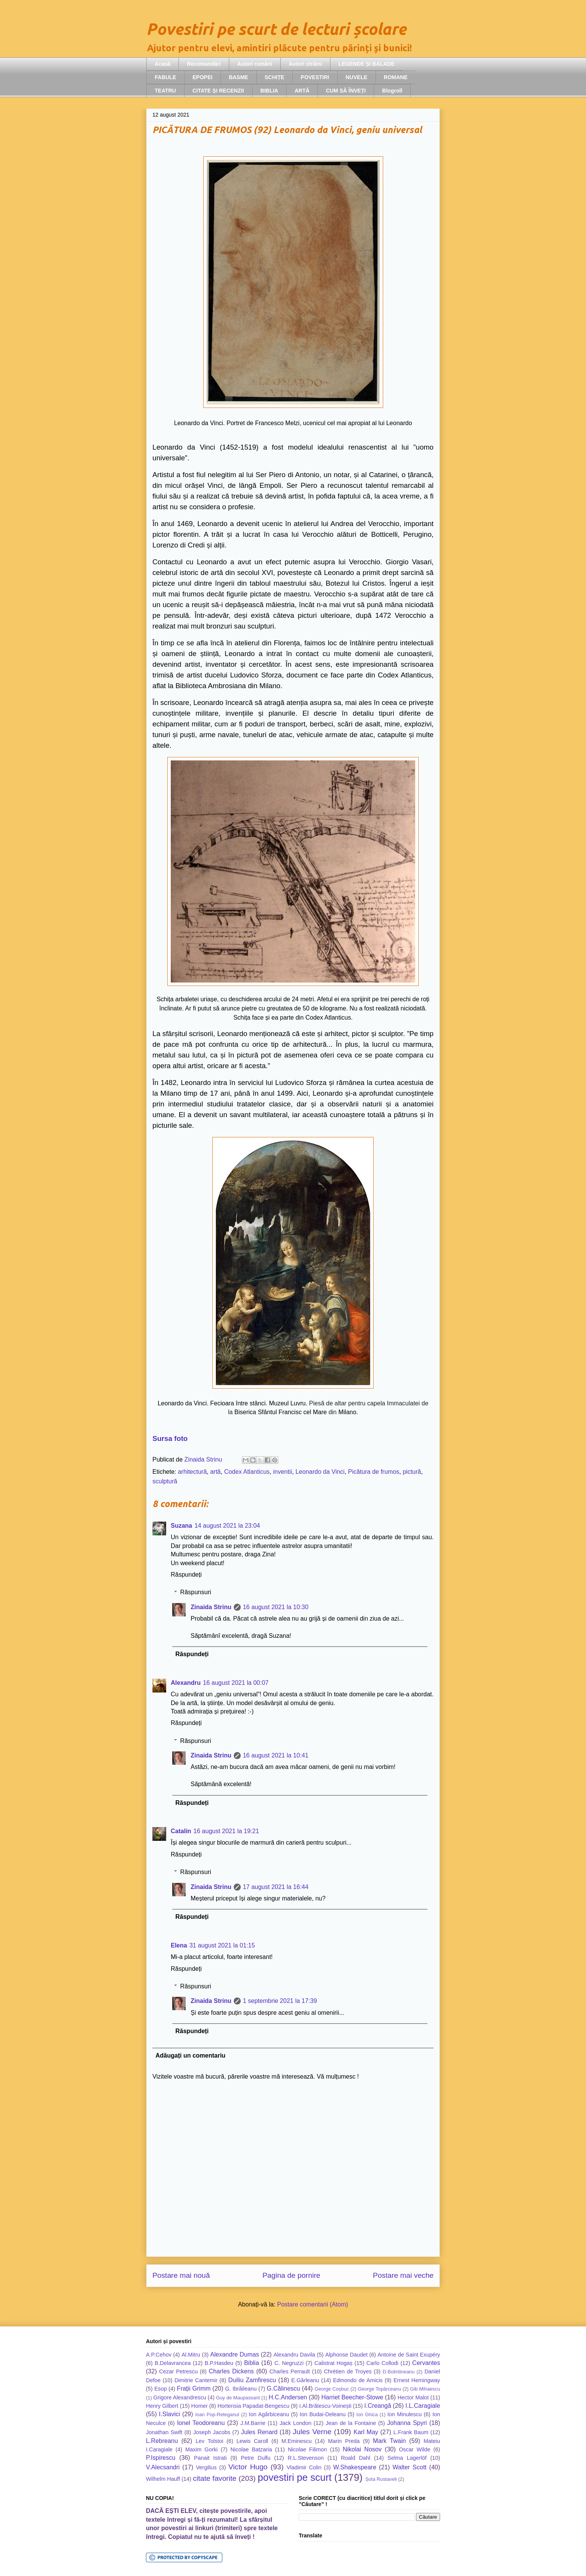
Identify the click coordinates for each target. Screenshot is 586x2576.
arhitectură (192, 1471)
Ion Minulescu (404, 2414)
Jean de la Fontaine (350, 2423)
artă (215, 1471)
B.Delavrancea (173, 2363)
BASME (238, 77)
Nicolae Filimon (307, 2449)
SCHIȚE (274, 77)
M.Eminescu (297, 2441)
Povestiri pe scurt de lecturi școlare (276, 29)
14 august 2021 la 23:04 (227, 1525)
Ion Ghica (367, 2414)
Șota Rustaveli (381, 2479)
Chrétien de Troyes (348, 2371)
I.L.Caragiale (422, 2405)
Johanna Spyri (407, 2423)
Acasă (162, 64)
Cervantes (426, 2363)
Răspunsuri (195, 1592)
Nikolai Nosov (362, 2449)
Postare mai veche (403, 2275)
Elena (179, 1945)
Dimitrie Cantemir (196, 2380)
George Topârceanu (379, 2389)
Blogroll (392, 91)
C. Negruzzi (289, 2363)
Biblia (251, 2363)
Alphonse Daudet (346, 2355)
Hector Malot (413, 2397)
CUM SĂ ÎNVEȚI (346, 91)
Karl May (366, 2432)
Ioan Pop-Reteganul (217, 2414)
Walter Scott (410, 2467)
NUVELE (356, 77)
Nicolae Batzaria (251, 2449)
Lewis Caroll (252, 2441)
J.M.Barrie (252, 2423)
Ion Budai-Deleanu (322, 2414)
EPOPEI (202, 77)
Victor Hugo (247, 2467)
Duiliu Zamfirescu (252, 2380)
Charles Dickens (231, 2371)
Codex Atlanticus (247, 1471)
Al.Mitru (190, 2355)
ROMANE (396, 77)
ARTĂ (302, 91)
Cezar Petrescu (178, 2371)
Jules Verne (312, 2432)
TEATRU (165, 91)
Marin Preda (344, 2441)
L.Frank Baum (411, 2432)
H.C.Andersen (288, 2397)
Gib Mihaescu (425, 2389)
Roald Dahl (355, 2458)
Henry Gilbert (162, 2406)
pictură (412, 1471)
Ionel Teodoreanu (201, 2423)
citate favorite (214, 2478)
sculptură (164, 1481)
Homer (199, 2406)
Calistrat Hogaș (333, 2363)
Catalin (181, 1831)
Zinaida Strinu (211, 1607)
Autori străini (305, 64)
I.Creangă (377, 2405)
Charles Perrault (289, 2371)
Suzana (181, 1525)
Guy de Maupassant (238, 2398)
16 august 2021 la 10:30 (276, 1607)
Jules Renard (259, 2432)
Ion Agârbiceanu (269, 2414)
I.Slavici (169, 2414)
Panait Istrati (210, 2458)
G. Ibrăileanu (241, 2389)
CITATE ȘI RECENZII (218, 91)
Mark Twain (389, 2441)
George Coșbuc (331, 2389)
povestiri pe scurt (295, 2477)
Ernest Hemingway (416, 2380)
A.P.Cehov (159, 2355)
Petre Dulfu (255, 2458)
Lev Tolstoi (209, 2441)
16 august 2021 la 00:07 (236, 1682)
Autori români (254, 64)
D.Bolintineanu (398, 2372)
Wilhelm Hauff (163, 2479)
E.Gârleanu (305, 2380)
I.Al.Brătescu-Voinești (325, 2406)
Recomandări (204, 64)
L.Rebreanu (162, 2441)
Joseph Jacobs (211, 2432)
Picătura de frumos (373, 1471)
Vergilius (206, 2467)
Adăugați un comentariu (190, 2055)
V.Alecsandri (163, 2467)
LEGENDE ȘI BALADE (366, 64)
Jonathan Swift (164, 2432)
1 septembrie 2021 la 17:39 (280, 2001)
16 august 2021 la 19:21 (226, 1831)
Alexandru (186, 1682)
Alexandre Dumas (234, 2354)
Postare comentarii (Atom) (312, 2304)
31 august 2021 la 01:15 (222, 1945)
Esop (160, 2389)
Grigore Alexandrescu (179, 2397)
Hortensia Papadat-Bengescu (253, 2406)
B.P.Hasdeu (219, 2363)
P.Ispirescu (160, 2457)
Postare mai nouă (181, 2275)
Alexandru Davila (294, 2355)
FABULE (165, 77)
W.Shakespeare (354, 2467)
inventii (282, 1471)
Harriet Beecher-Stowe (352, 2397)
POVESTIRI (315, 77)
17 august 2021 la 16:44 (276, 1887)
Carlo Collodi (382, 2363)
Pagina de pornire (291, 2275)
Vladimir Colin (304, 2467)
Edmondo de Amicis (358, 2380)
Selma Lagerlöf (406, 2458)
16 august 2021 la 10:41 (276, 1755)
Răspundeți (186, 1574)
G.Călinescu (283, 2388)
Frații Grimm (193, 2388)
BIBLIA (269, 91)
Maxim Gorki (201, 2449)
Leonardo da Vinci (320, 1471)
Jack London (295, 2423)
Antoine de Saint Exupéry (409, 2355)
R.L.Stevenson (306, 2458)
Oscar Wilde (414, 2449)
